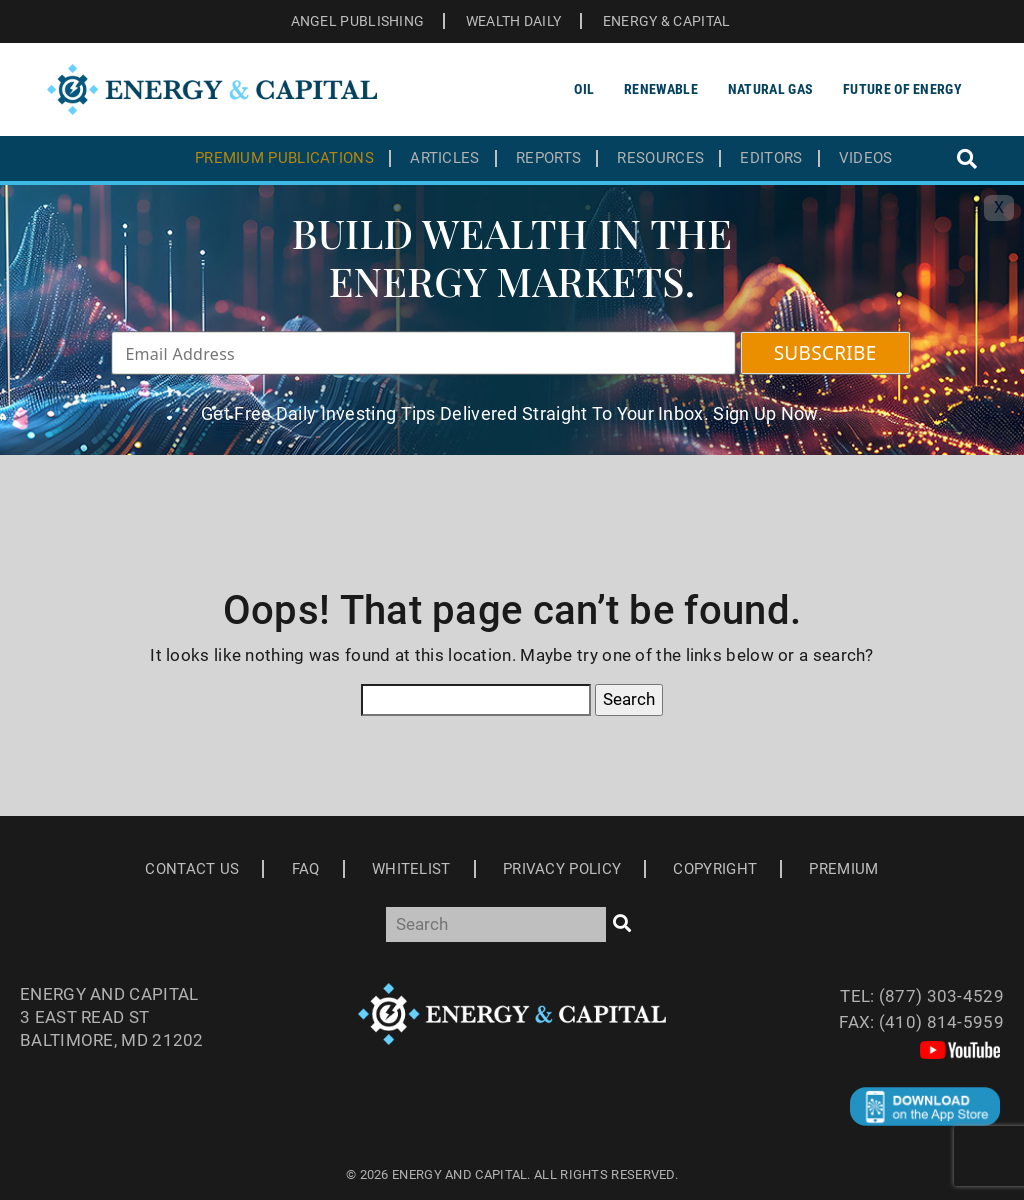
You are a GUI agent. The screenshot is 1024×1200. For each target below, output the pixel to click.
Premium (843, 869)
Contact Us (192, 869)
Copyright (715, 869)
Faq (306, 869)
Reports (548, 158)
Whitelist (411, 869)
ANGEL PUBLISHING (358, 21)
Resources (660, 158)
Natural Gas (770, 89)
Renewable (661, 89)
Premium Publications (284, 158)
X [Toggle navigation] (999, 207)
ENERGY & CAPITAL (667, 21)
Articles (444, 158)
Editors (771, 158)
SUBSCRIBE (825, 353)
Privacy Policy (562, 869)
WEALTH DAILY (514, 21)
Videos (866, 158)
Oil (584, 89)
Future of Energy (902, 89)
